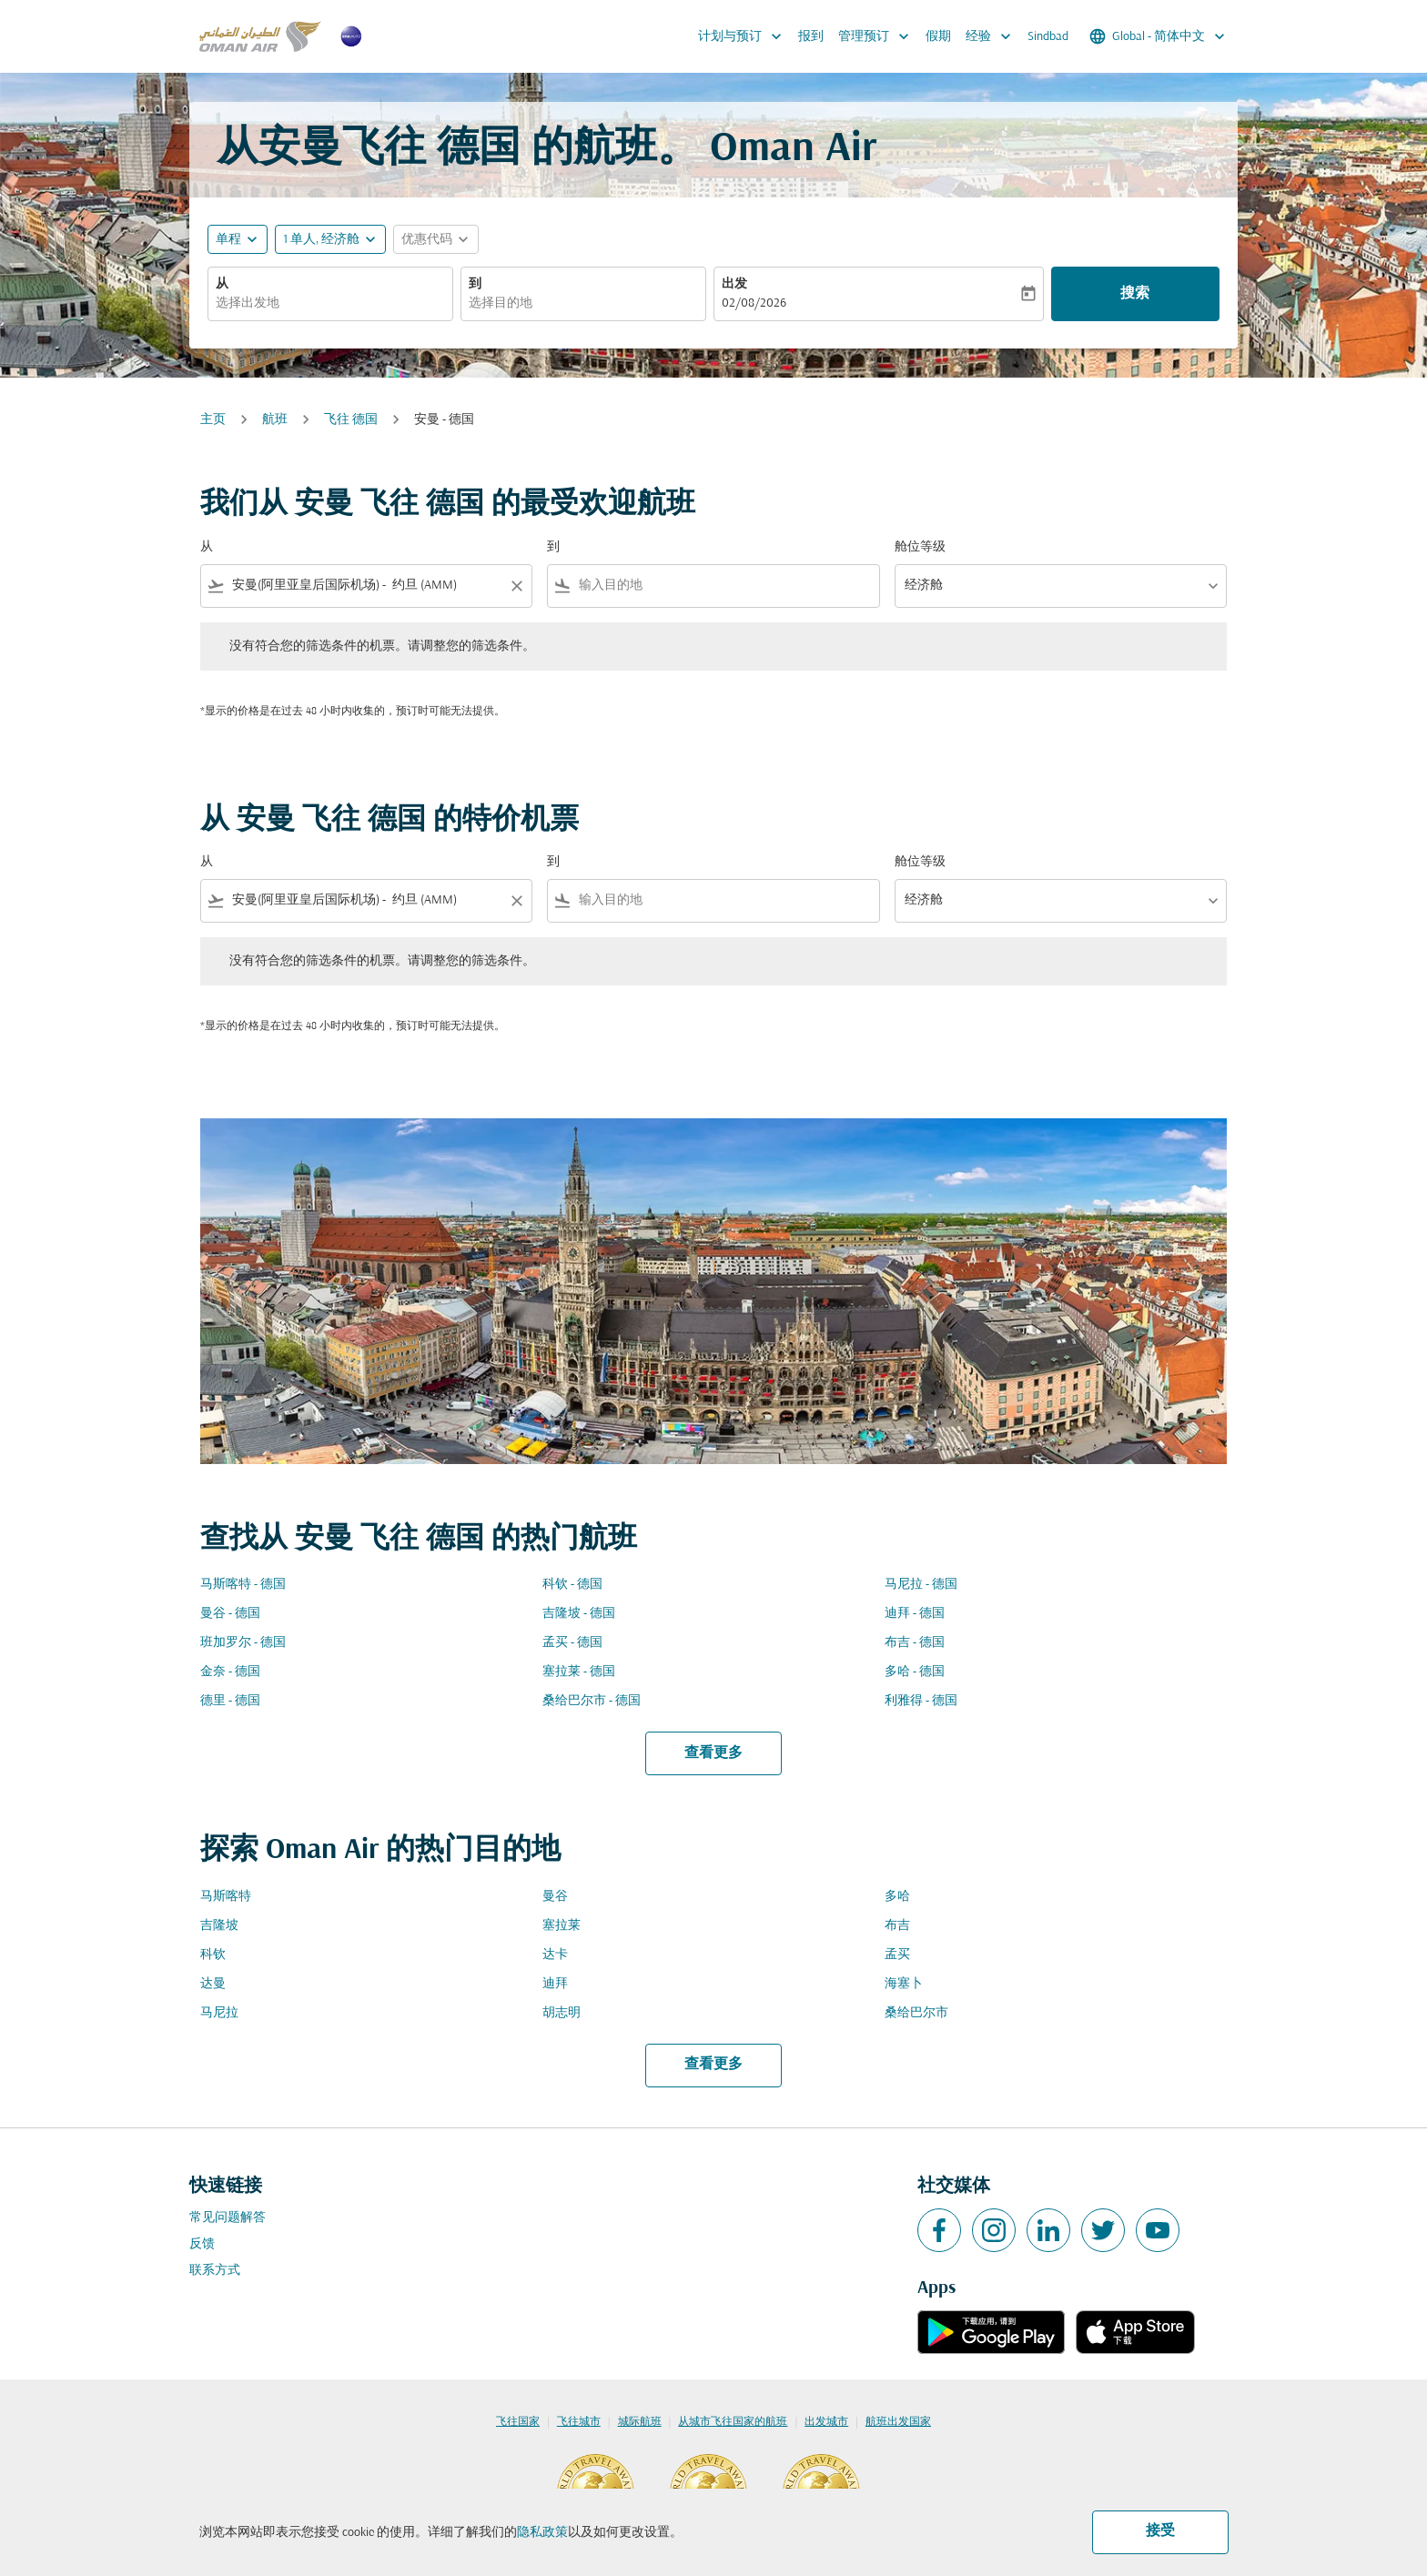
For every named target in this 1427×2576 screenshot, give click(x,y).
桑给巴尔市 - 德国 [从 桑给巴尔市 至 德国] (591, 1701)
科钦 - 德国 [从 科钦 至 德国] (572, 1584)
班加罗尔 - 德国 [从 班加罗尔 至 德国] (243, 1643)
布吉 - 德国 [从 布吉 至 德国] (915, 1643)
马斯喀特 (225, 1897)
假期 (938, 37)
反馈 (202, 2244)
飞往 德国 (351, 420)
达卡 (555, 1955)
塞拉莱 (561, 1926)
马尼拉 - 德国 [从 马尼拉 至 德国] (921, 1584)
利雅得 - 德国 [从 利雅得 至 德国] (921, 1701)
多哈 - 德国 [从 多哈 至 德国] (915, 1672)
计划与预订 (744, 36)
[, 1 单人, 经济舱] (321, 239)
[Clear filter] (516, 586)
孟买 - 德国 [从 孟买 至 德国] (572, 1643)
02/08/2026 (754, 303)
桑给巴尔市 (916, 2013)
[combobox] (330, 303)
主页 (213, 420)
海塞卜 (904, 1984)
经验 (993, 36)
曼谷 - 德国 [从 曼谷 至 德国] (230, 1614)
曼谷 (555, 1897)
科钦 (213, 1955)
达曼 (213, 1984)
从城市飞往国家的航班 (732, 2422)
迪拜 (555, 1984)
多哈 (897, 1897)
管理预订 (878, 36)
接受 (1160, 2531)
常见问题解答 (227, 2218)
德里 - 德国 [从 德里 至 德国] (230, 1701)
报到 (811, 37)
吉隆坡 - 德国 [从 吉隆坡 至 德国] (578, 1614)
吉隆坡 (219, 1926)
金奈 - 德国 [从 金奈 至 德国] (230, 1672)
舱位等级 (920, 547)
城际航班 (640, 2422)
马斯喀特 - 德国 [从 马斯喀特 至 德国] (243, 1584)
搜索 (1134, 294)
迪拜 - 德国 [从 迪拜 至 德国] (915, 1614)
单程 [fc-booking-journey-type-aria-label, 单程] (228, 240)
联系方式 (214, 2271)
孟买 (897, 1955)
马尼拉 (219, 2013)
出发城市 (826, 2422)
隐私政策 (542, 2533)
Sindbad (1047, 37)
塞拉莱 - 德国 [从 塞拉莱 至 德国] (578, 1672)
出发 (734, 284)
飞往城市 (579, 2422)
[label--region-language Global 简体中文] (1158, 36)
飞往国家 (518, 2422)
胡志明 (561, 2013)
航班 (275, 420)
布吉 (897, 1926)
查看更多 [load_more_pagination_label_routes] (713, 1753)
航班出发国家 (898, 2422)
